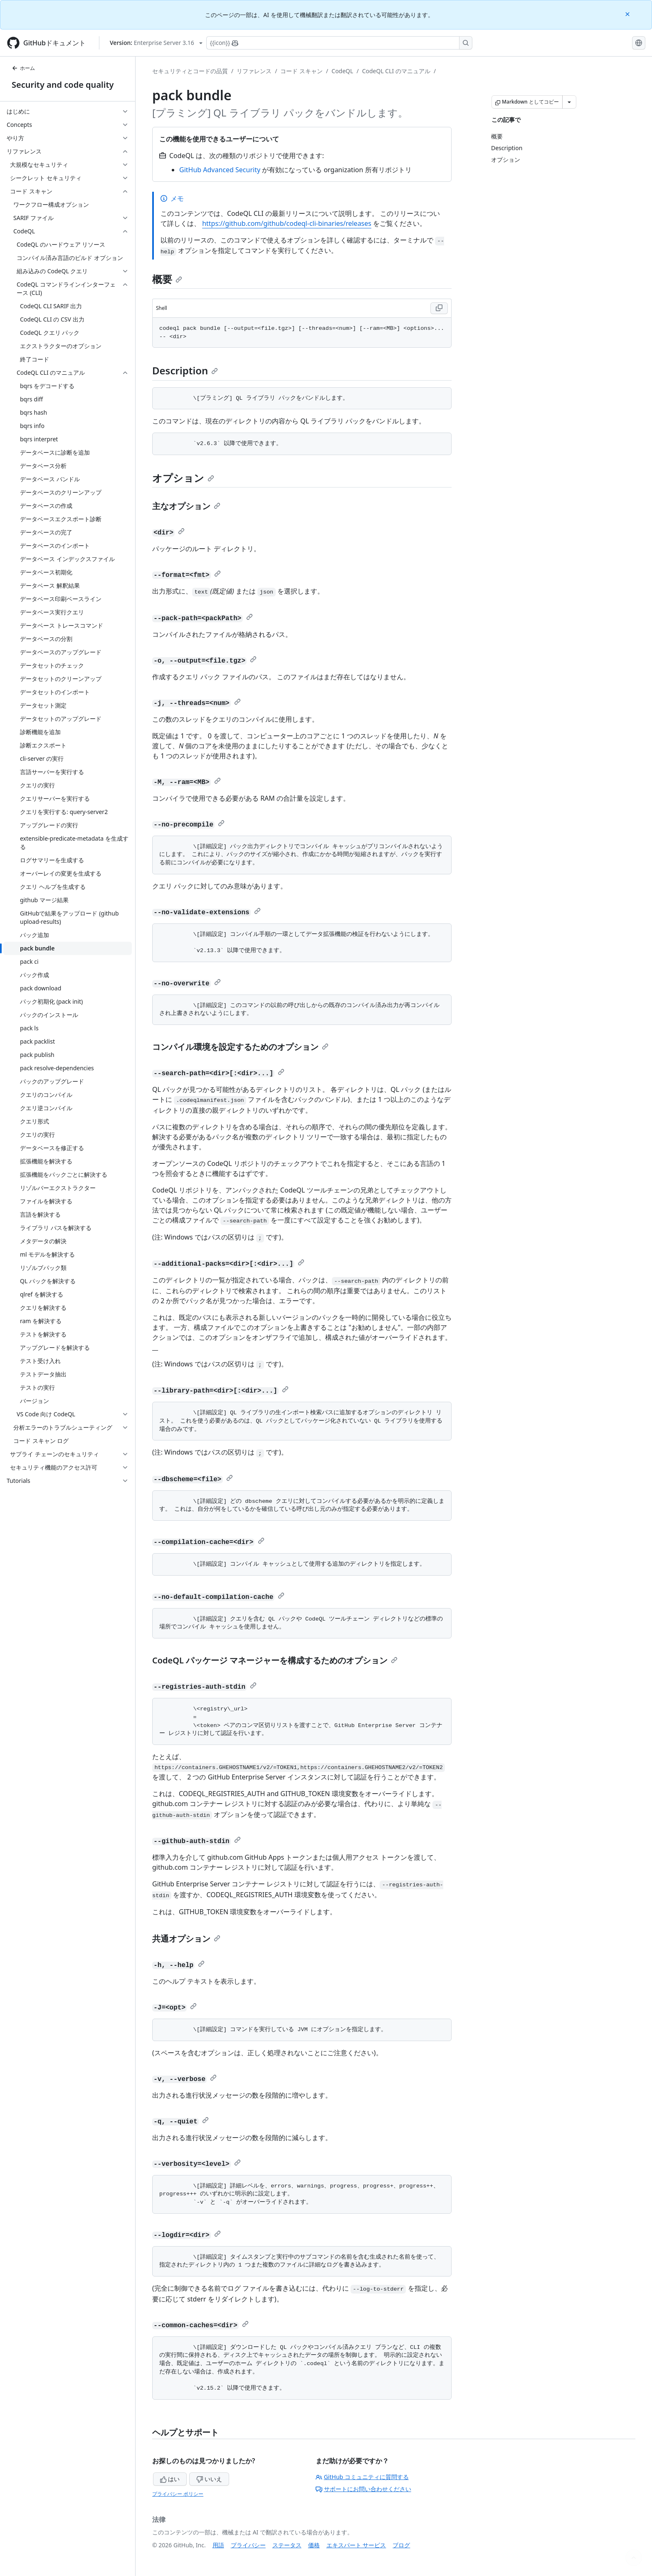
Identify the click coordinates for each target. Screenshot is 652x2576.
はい (170, 2479)
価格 (314, 2545)
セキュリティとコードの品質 (190, 71)
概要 (167, 279)
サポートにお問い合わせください (363, 2489)
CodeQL (342, 71)
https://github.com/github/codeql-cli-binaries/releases (286, 223)
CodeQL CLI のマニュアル (396, 71)
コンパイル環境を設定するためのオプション (240, 1046)
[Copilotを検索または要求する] (339, 42)
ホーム (23, 68)
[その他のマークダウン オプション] (569, 102)
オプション (183, 478)
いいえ (209, 2479)
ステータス (286, 2545)
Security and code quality (63, 84)
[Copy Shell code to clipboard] (439, 308)
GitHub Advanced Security (219, 169)
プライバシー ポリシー (177, 2493)
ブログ (401, 2545)
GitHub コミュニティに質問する (362, 2477)
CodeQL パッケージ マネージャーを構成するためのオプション (275, 1660)
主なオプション (186, 506)
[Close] (628, 13)
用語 (218, 2545)
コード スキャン (301, 71)
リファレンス (254, 71)
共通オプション (186, 1938)
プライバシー (248, 2545)
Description (185, 370)
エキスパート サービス (356, 2545)
